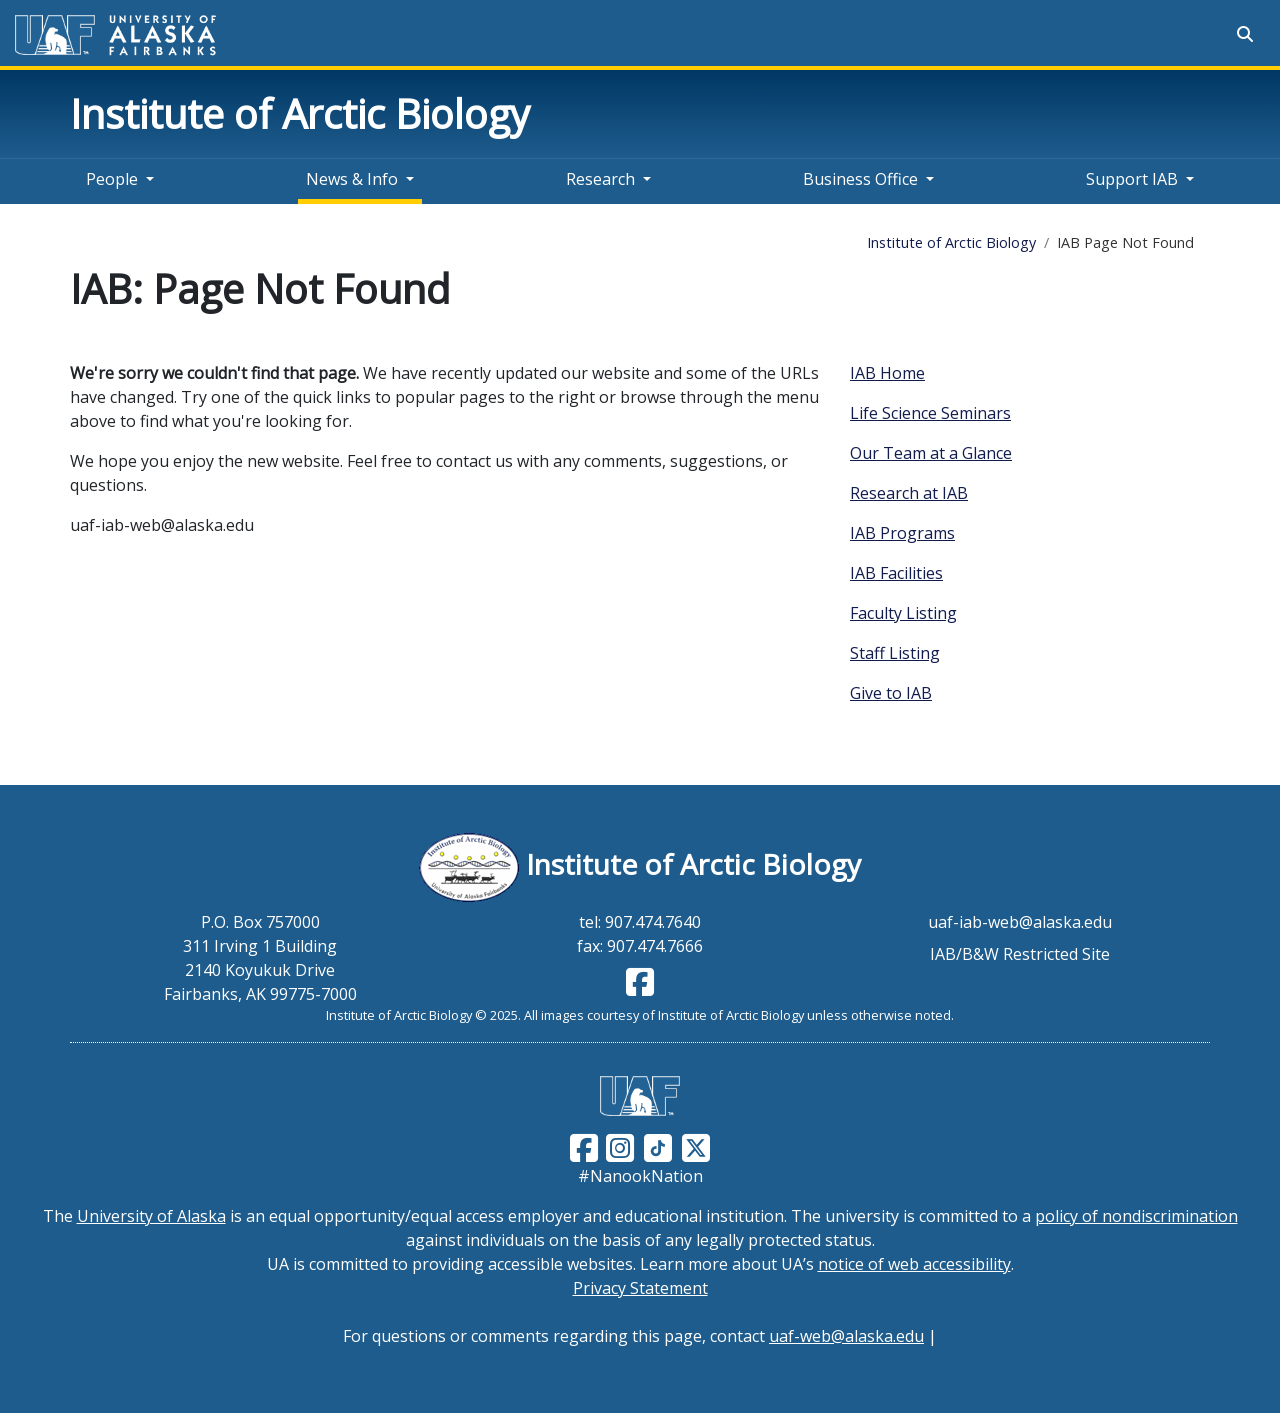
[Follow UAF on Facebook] (584, 1146)
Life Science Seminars (930, 413)
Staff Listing (895, 653)
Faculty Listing (903, 613)
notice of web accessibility (914, 1264)
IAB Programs (902, 533)
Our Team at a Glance (931, 453)
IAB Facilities (896, 573)
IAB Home (887, 373)
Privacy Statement (640, 1288)
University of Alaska (151, 1216)
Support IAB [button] (1132, 179)
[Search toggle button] (1245, 34)
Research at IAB (909, 493)
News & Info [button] (352, 179)
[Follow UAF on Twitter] (696, 1146)
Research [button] (600, 179)
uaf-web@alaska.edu (846, 1336)
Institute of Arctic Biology (300, 113)
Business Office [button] (860, 179)
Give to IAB (891, 693)
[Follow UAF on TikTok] (658, 1146)
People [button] (112, 179)
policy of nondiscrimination (1136, 1216)
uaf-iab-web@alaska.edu (1020, 922)
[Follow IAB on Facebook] (640, 988)
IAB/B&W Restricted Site (1020, 954)
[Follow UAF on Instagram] (618, 1146)
